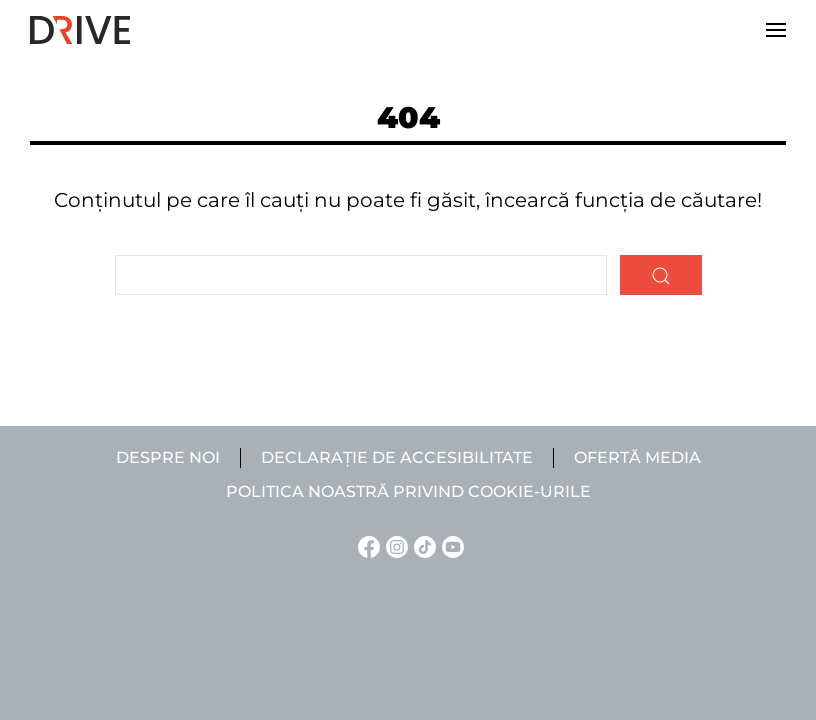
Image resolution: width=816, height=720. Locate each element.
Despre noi (168, 457)
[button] (776, 30)
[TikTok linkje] (422, 545)
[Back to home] (80, 30)
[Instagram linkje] (394, 545)
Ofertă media (637, 457)
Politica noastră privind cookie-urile (408, 491)
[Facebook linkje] (366, 545)
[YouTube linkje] (450, 545)
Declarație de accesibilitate (397, 457)
